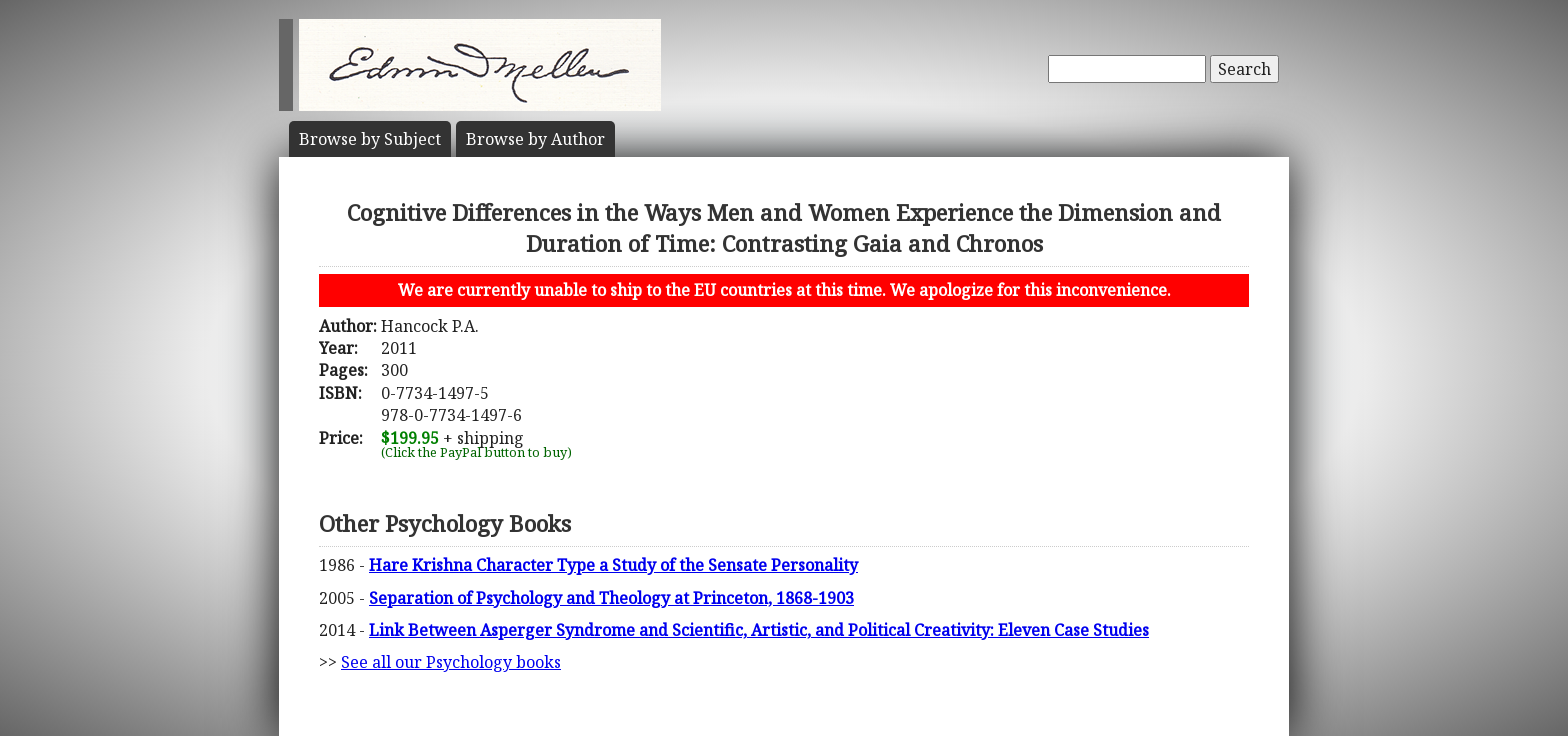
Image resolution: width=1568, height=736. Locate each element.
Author (535, 139)
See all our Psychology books (451, 662)
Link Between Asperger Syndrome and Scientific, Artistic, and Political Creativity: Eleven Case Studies (759, 630)
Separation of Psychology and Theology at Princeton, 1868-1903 (611, 598)
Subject (370, 139)
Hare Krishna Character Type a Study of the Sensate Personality (613, 565)
